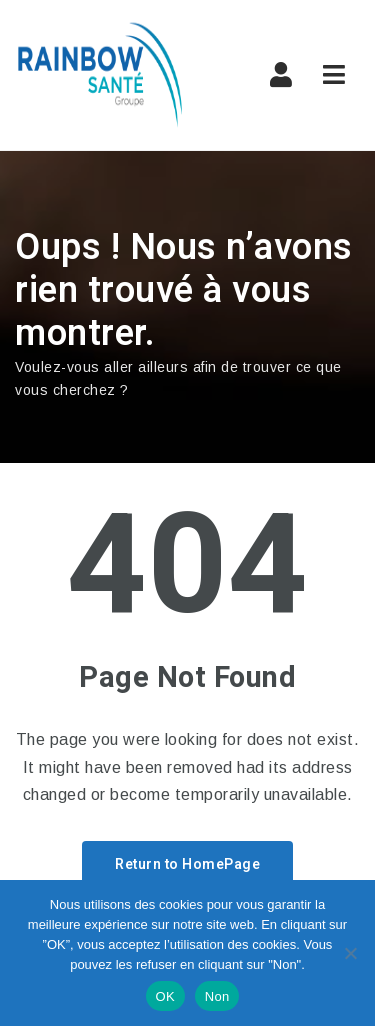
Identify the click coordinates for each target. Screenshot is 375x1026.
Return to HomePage (187, 864)
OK (165, 996)
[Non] (350, 953)
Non (217, 996)
